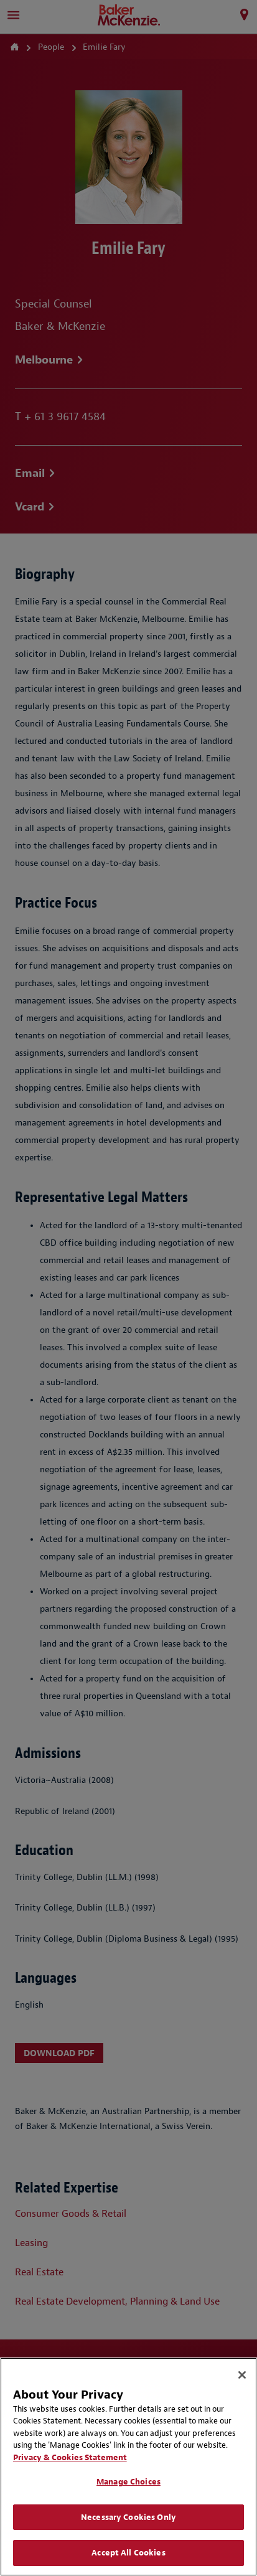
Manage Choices (128, 2481)
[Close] (242, 2375)
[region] (128, 2466)
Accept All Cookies (128, 2552)
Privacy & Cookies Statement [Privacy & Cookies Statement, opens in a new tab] (70, 2457)
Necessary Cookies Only (128, 2517)
